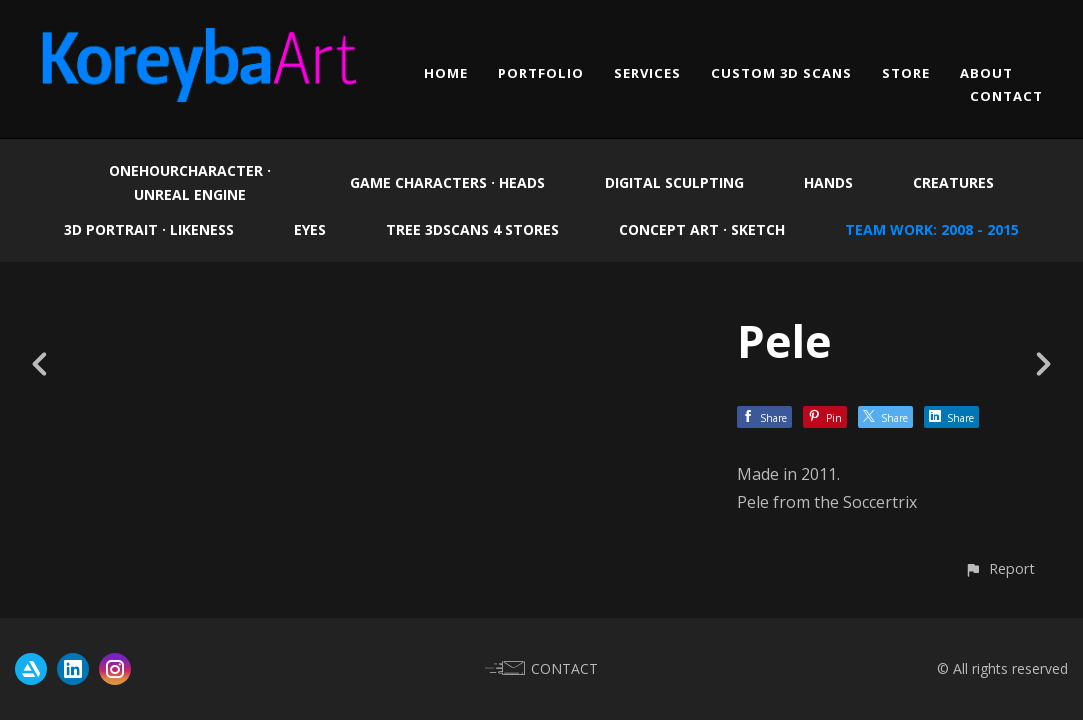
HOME (446, 73)
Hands (828, 182)
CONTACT (1006, 96)
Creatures (953, 182)
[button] (999, 568)
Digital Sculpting (674, 182)
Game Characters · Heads (447, 182)
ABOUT (986, 73)
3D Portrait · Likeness (149, 229)
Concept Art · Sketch (702, 229)
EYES (310, 229)
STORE (906, 73)
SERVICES (647, 73)
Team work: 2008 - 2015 (932, 229)
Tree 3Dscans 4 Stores (472, 229)
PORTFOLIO (541, 73)
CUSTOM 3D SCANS (781, 73)
